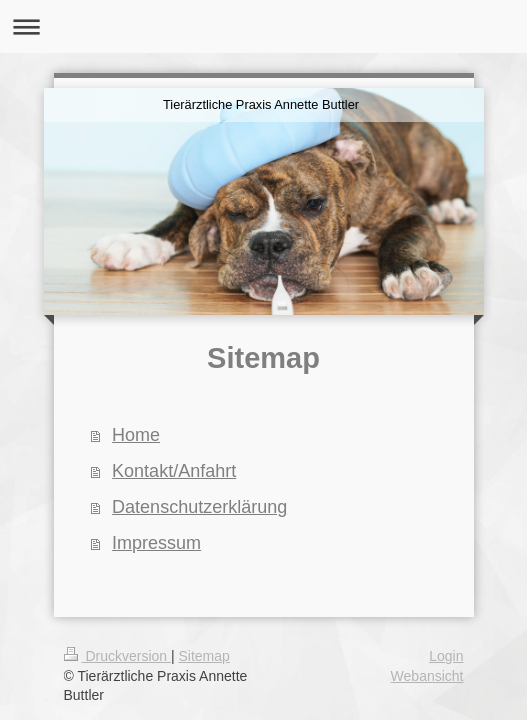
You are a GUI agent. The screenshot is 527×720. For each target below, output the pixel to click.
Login (446, 656)
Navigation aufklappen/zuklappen (263, 26)
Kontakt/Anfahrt (174, 471)
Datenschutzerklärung (199, 507)
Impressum (156, 543)
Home (136, 435)
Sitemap (204, 656)
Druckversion (117, 656)
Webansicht (427, 676)
